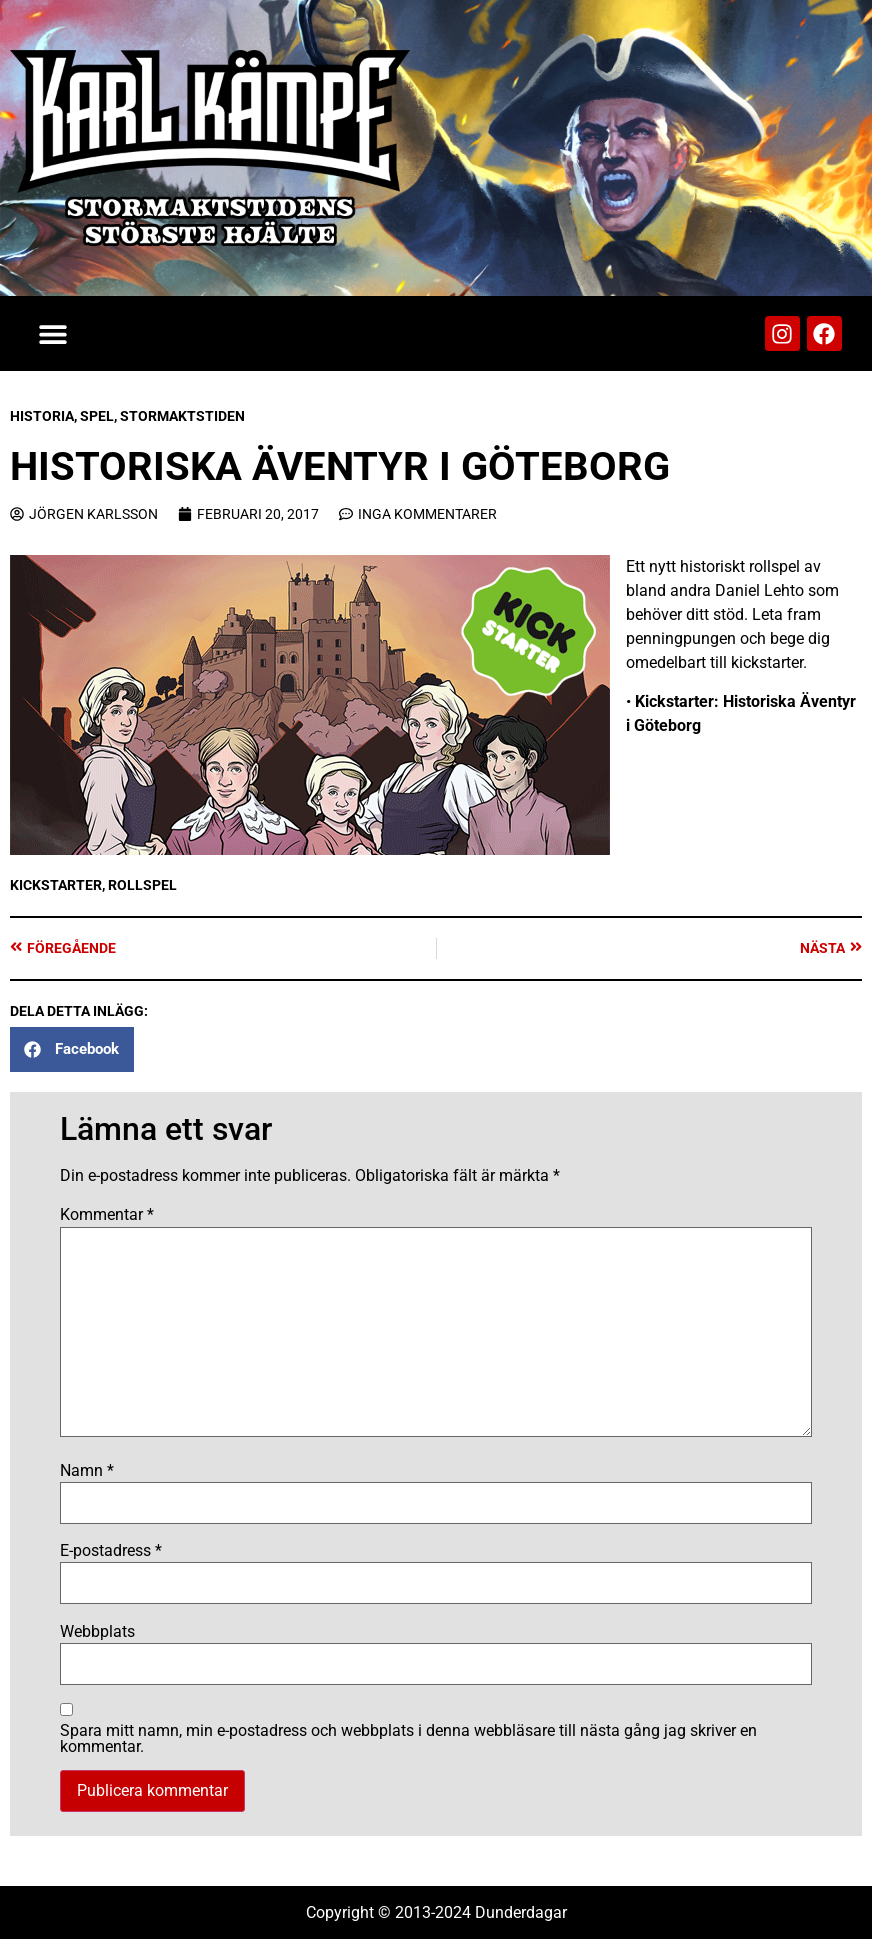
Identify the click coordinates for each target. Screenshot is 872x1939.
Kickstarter (56, 885)
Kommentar (107, 1215)
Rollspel (142, 885)
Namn (87, 1471)
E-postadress (111, 1551)
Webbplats (97, 1632)
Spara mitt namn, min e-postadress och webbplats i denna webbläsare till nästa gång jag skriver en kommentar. (408, 1739)
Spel (97, 416)
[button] (52, 333)
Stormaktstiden (182, 416)
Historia (42, 416)
